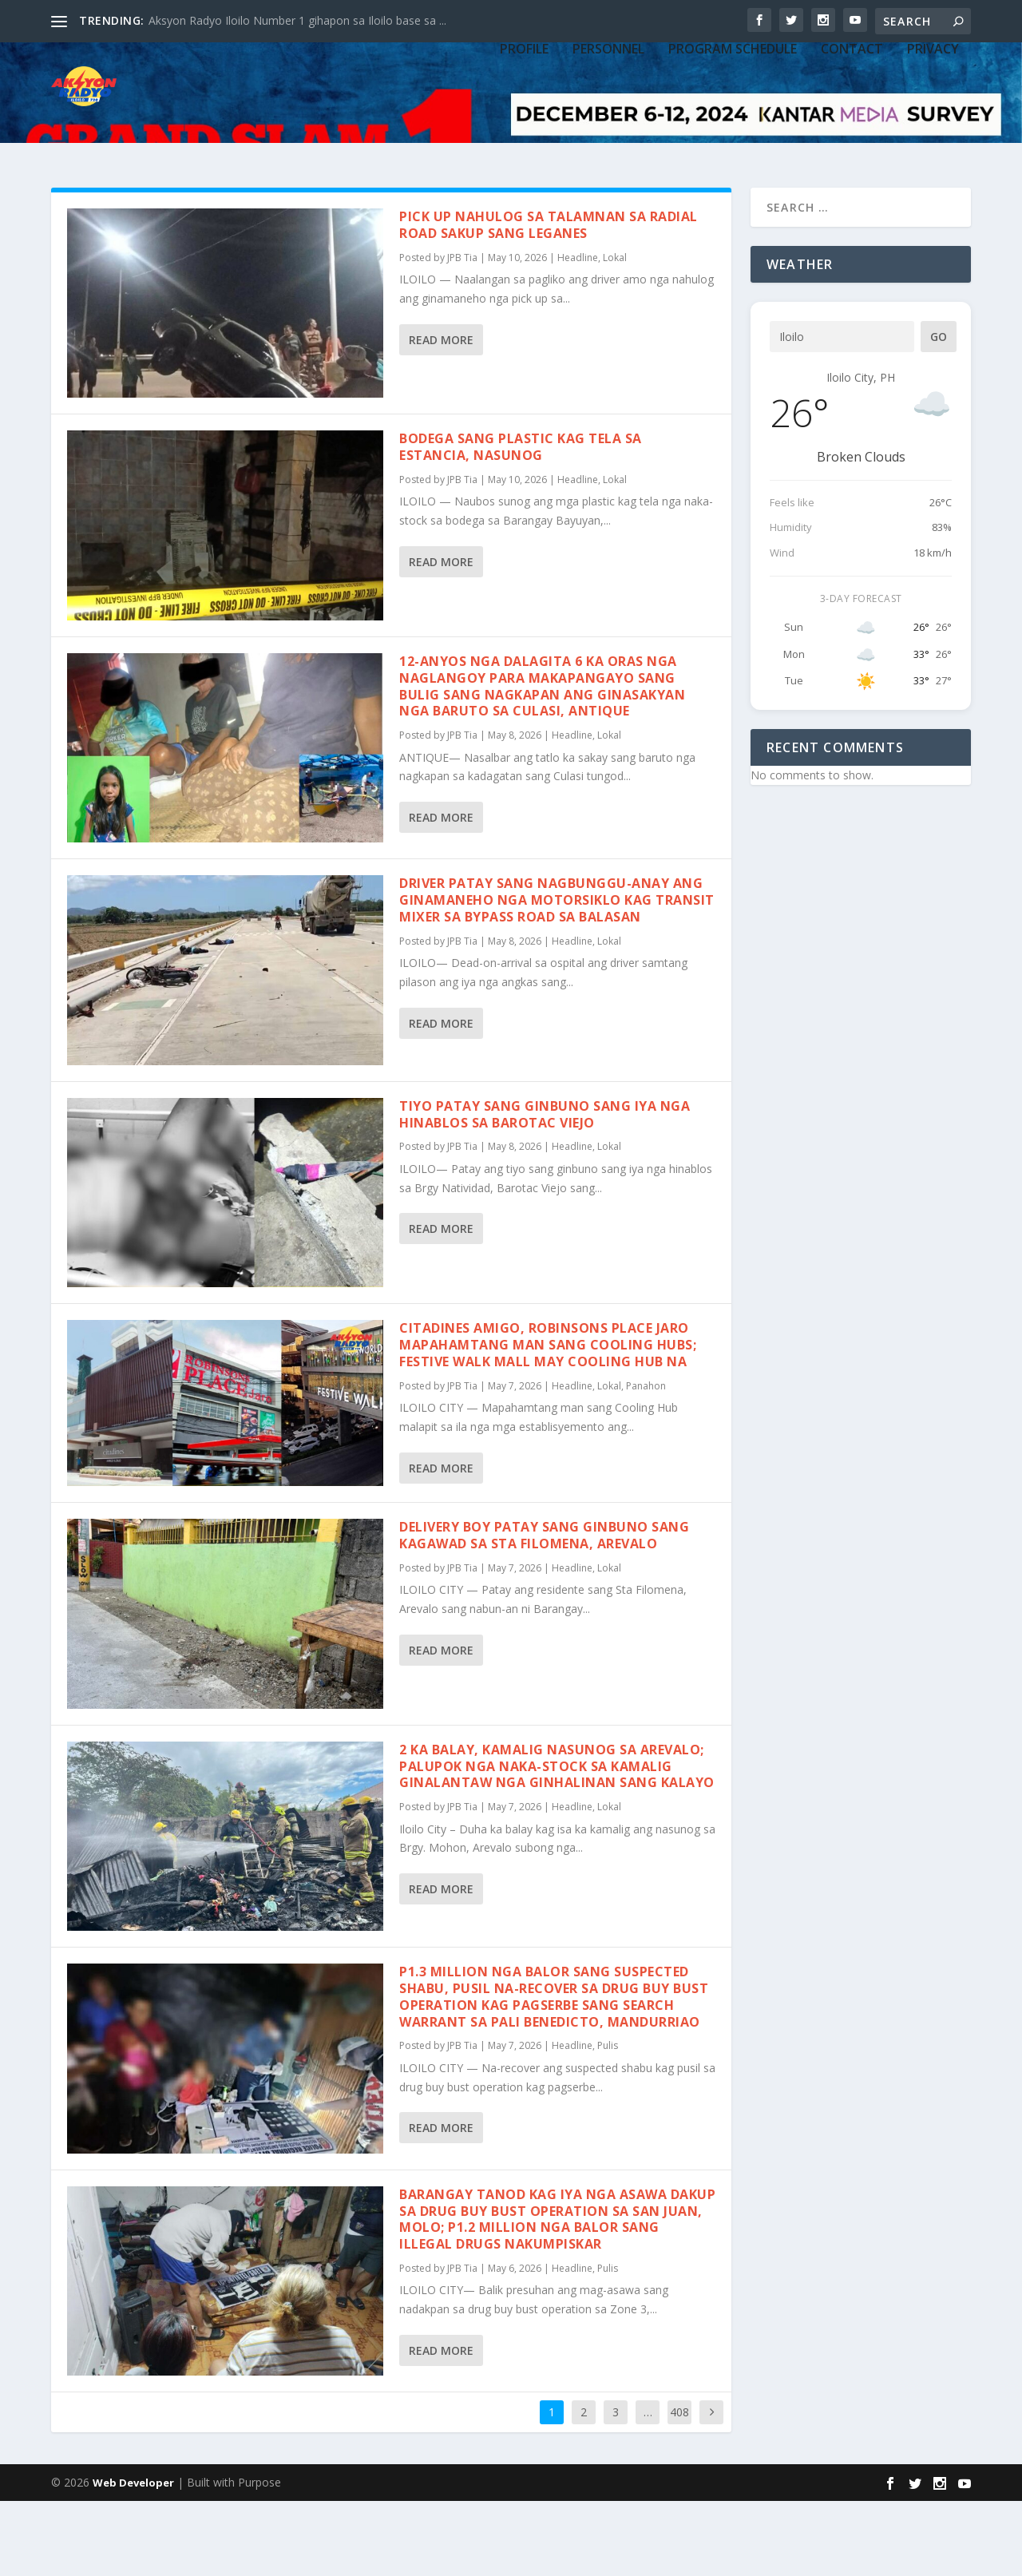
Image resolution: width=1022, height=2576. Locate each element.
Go (938, 411)
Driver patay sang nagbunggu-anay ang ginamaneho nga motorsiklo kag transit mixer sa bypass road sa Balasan (557, 975)
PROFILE (524, 137)
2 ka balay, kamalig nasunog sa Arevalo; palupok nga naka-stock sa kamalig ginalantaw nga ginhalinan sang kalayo (557, 1841)
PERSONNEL (608, 137)
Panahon (646, 1461)
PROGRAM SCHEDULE (732, 137)
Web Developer (133, 2557)
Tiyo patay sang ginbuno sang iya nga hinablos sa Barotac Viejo (544, 1189)
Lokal (615, 332)
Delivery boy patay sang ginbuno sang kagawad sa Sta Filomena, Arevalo (544, 1610)
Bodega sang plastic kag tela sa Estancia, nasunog (520, 522)
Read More (441, 414)
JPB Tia (462, 332)
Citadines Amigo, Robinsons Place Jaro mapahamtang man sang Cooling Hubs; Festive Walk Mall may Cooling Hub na (547, 1419)
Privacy (933, 137)
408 (679, 2487)
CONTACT (852, 137)
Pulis (607, 2120)
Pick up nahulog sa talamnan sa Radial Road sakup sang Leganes (548, 300)
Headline (577, 332)
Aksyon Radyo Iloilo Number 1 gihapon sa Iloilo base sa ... (297, 20)
